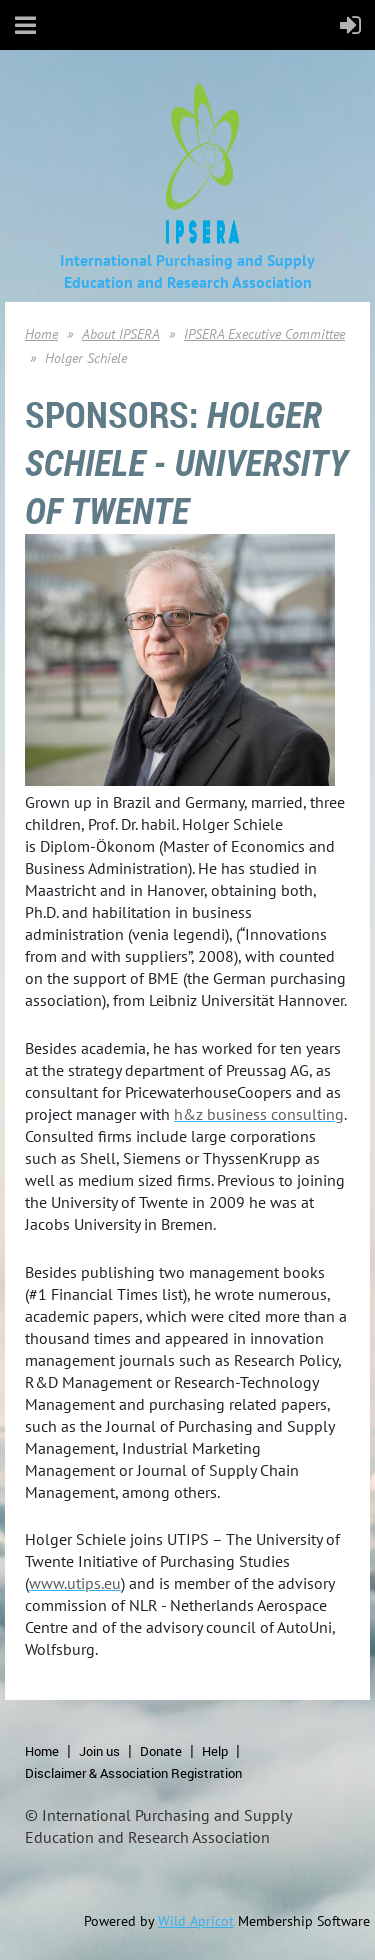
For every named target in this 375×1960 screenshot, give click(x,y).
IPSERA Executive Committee (264, 334)
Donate (161, 1751)
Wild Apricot (196, 1921)
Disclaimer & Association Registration (133, 1773)
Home (41, 334)
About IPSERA (121, 334)
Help (215, 1751)
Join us (99, 1751)
